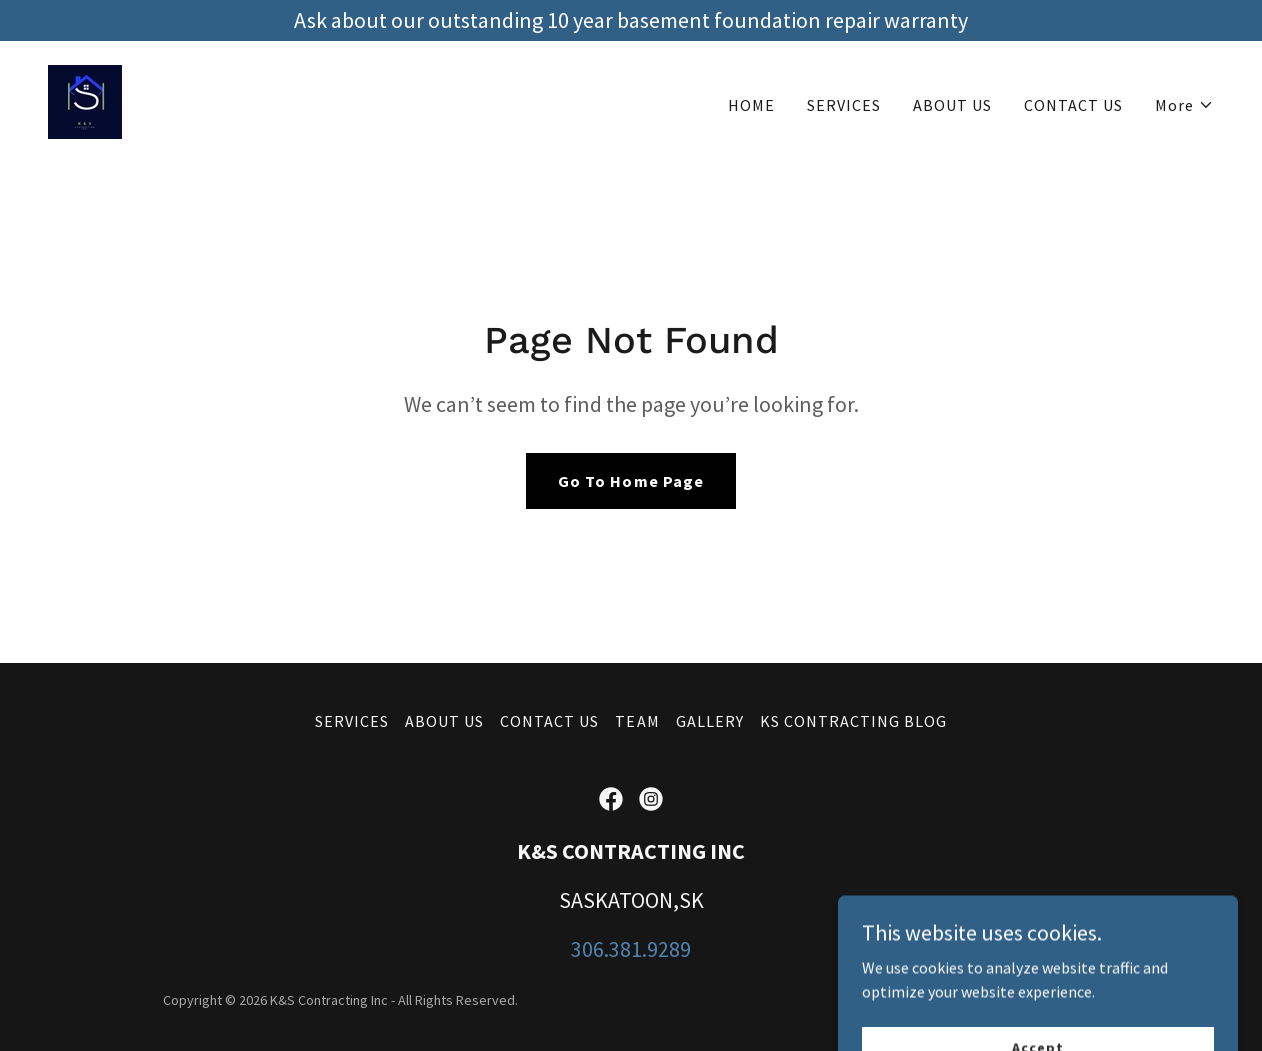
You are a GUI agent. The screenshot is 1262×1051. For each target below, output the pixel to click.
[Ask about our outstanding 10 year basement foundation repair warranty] (631, 20)
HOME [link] (751, 105)
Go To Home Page (630, 481)
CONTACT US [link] (1073, 105)
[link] (85, 100)
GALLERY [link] (710, 721)
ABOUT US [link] (952, 105)
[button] (1184, 105)
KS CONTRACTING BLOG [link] (853, 721)
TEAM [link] (637, 721)
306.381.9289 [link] (631, 949)
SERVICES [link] (844, 105)
